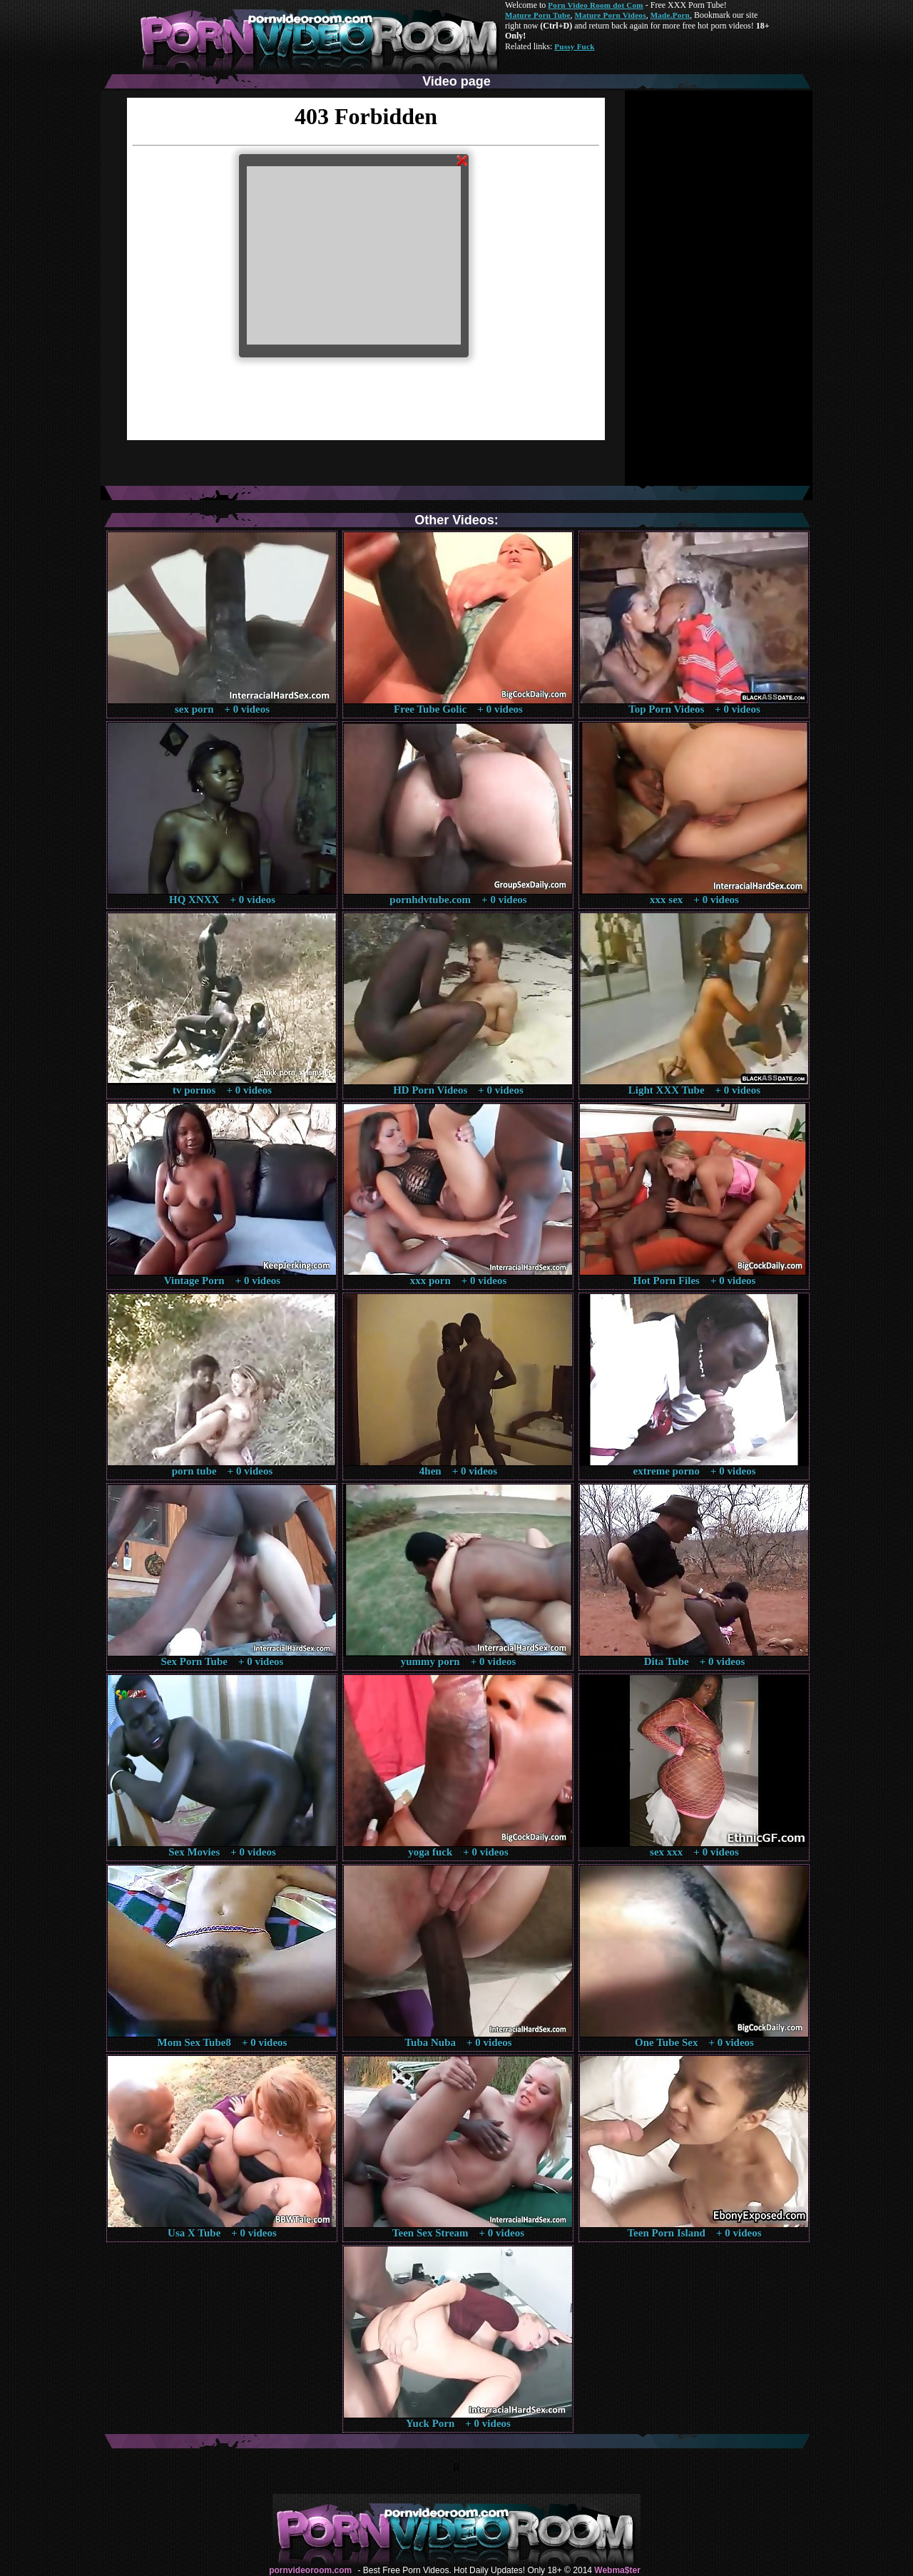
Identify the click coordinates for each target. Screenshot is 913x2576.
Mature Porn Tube (538, 15)
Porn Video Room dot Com (595, 5)
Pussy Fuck (574, 46)
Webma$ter (617, 2570)
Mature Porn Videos (610, 15)
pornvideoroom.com (310, 2570)
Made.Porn (670, 15)
